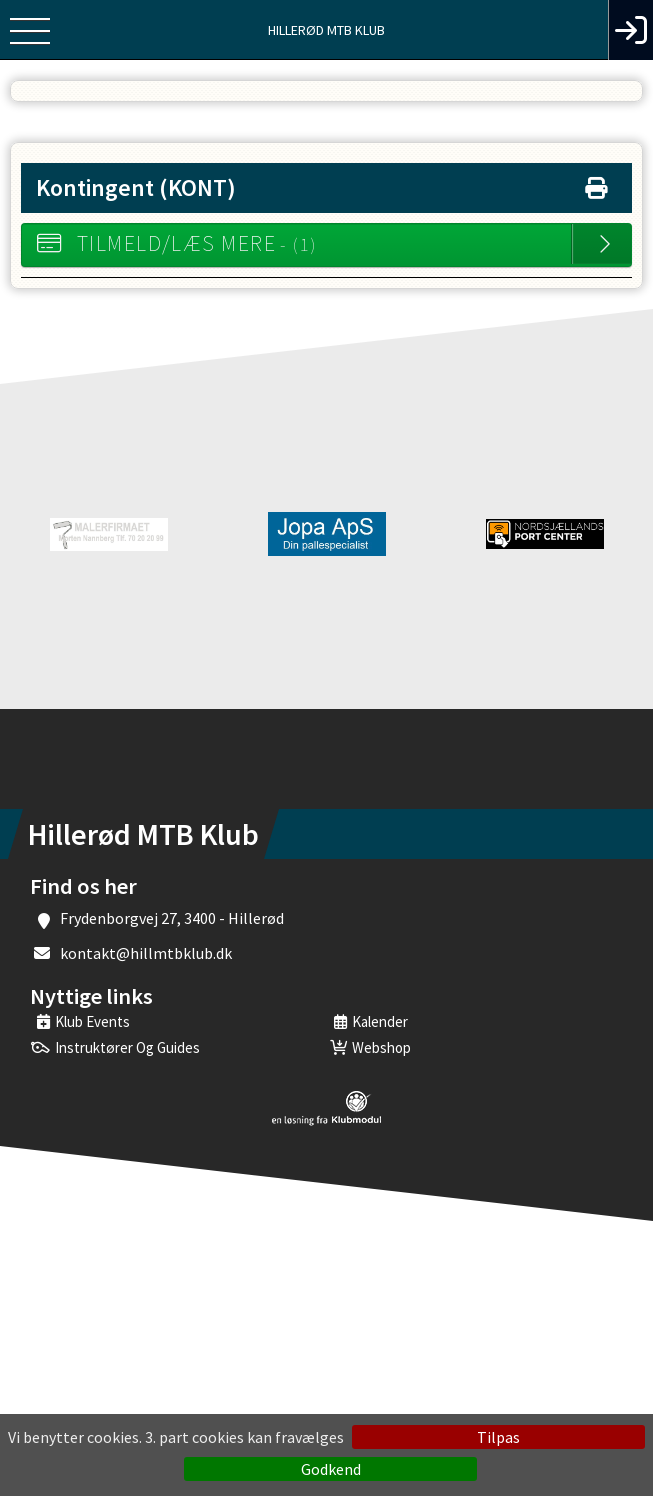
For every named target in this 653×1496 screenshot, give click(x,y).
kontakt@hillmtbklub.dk (146, 953)
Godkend (331, 1469)
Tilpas (498, 1437)
